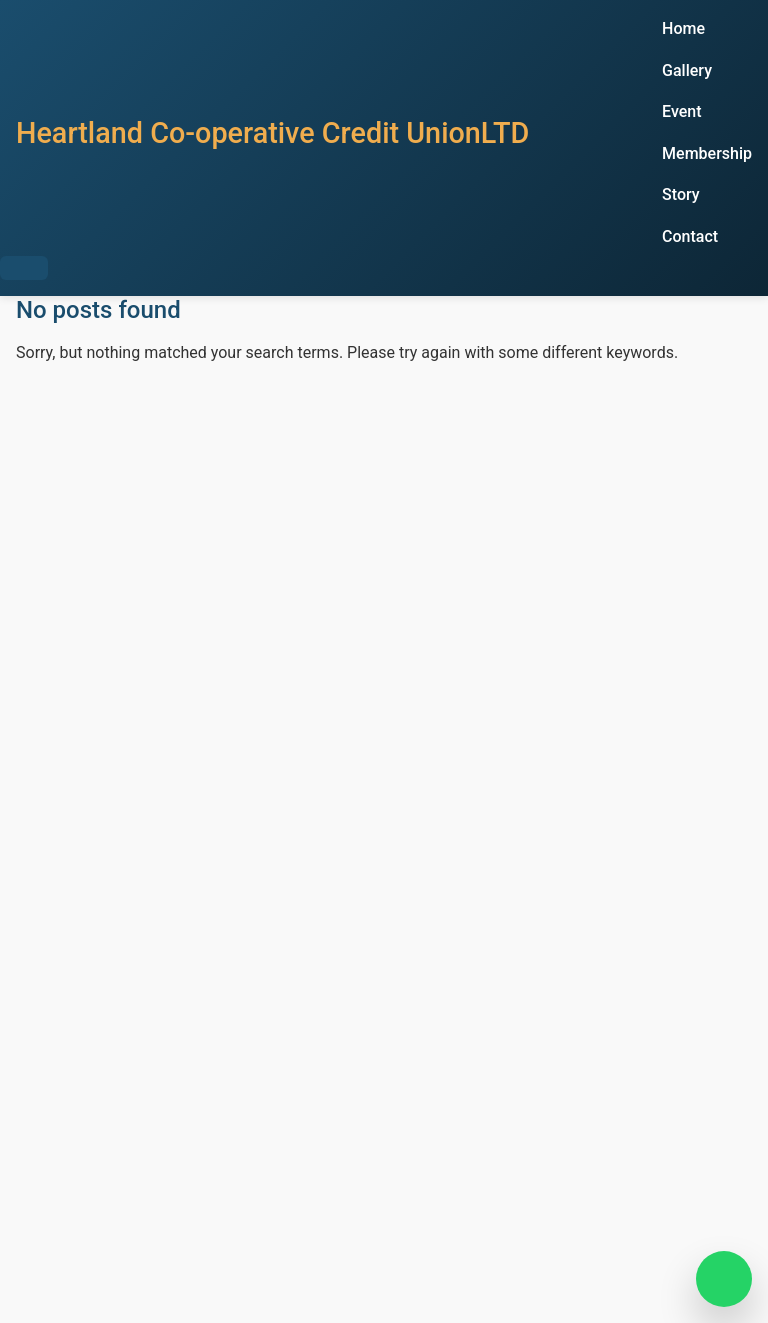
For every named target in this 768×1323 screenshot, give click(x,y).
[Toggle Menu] (24, 268)
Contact (690, 236)
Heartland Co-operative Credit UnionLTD (272, 133)
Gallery (687, 70)
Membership (707, 153)
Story (681, 194)
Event (681, 111)
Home (683, 28)
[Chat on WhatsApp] (724, 1279)
